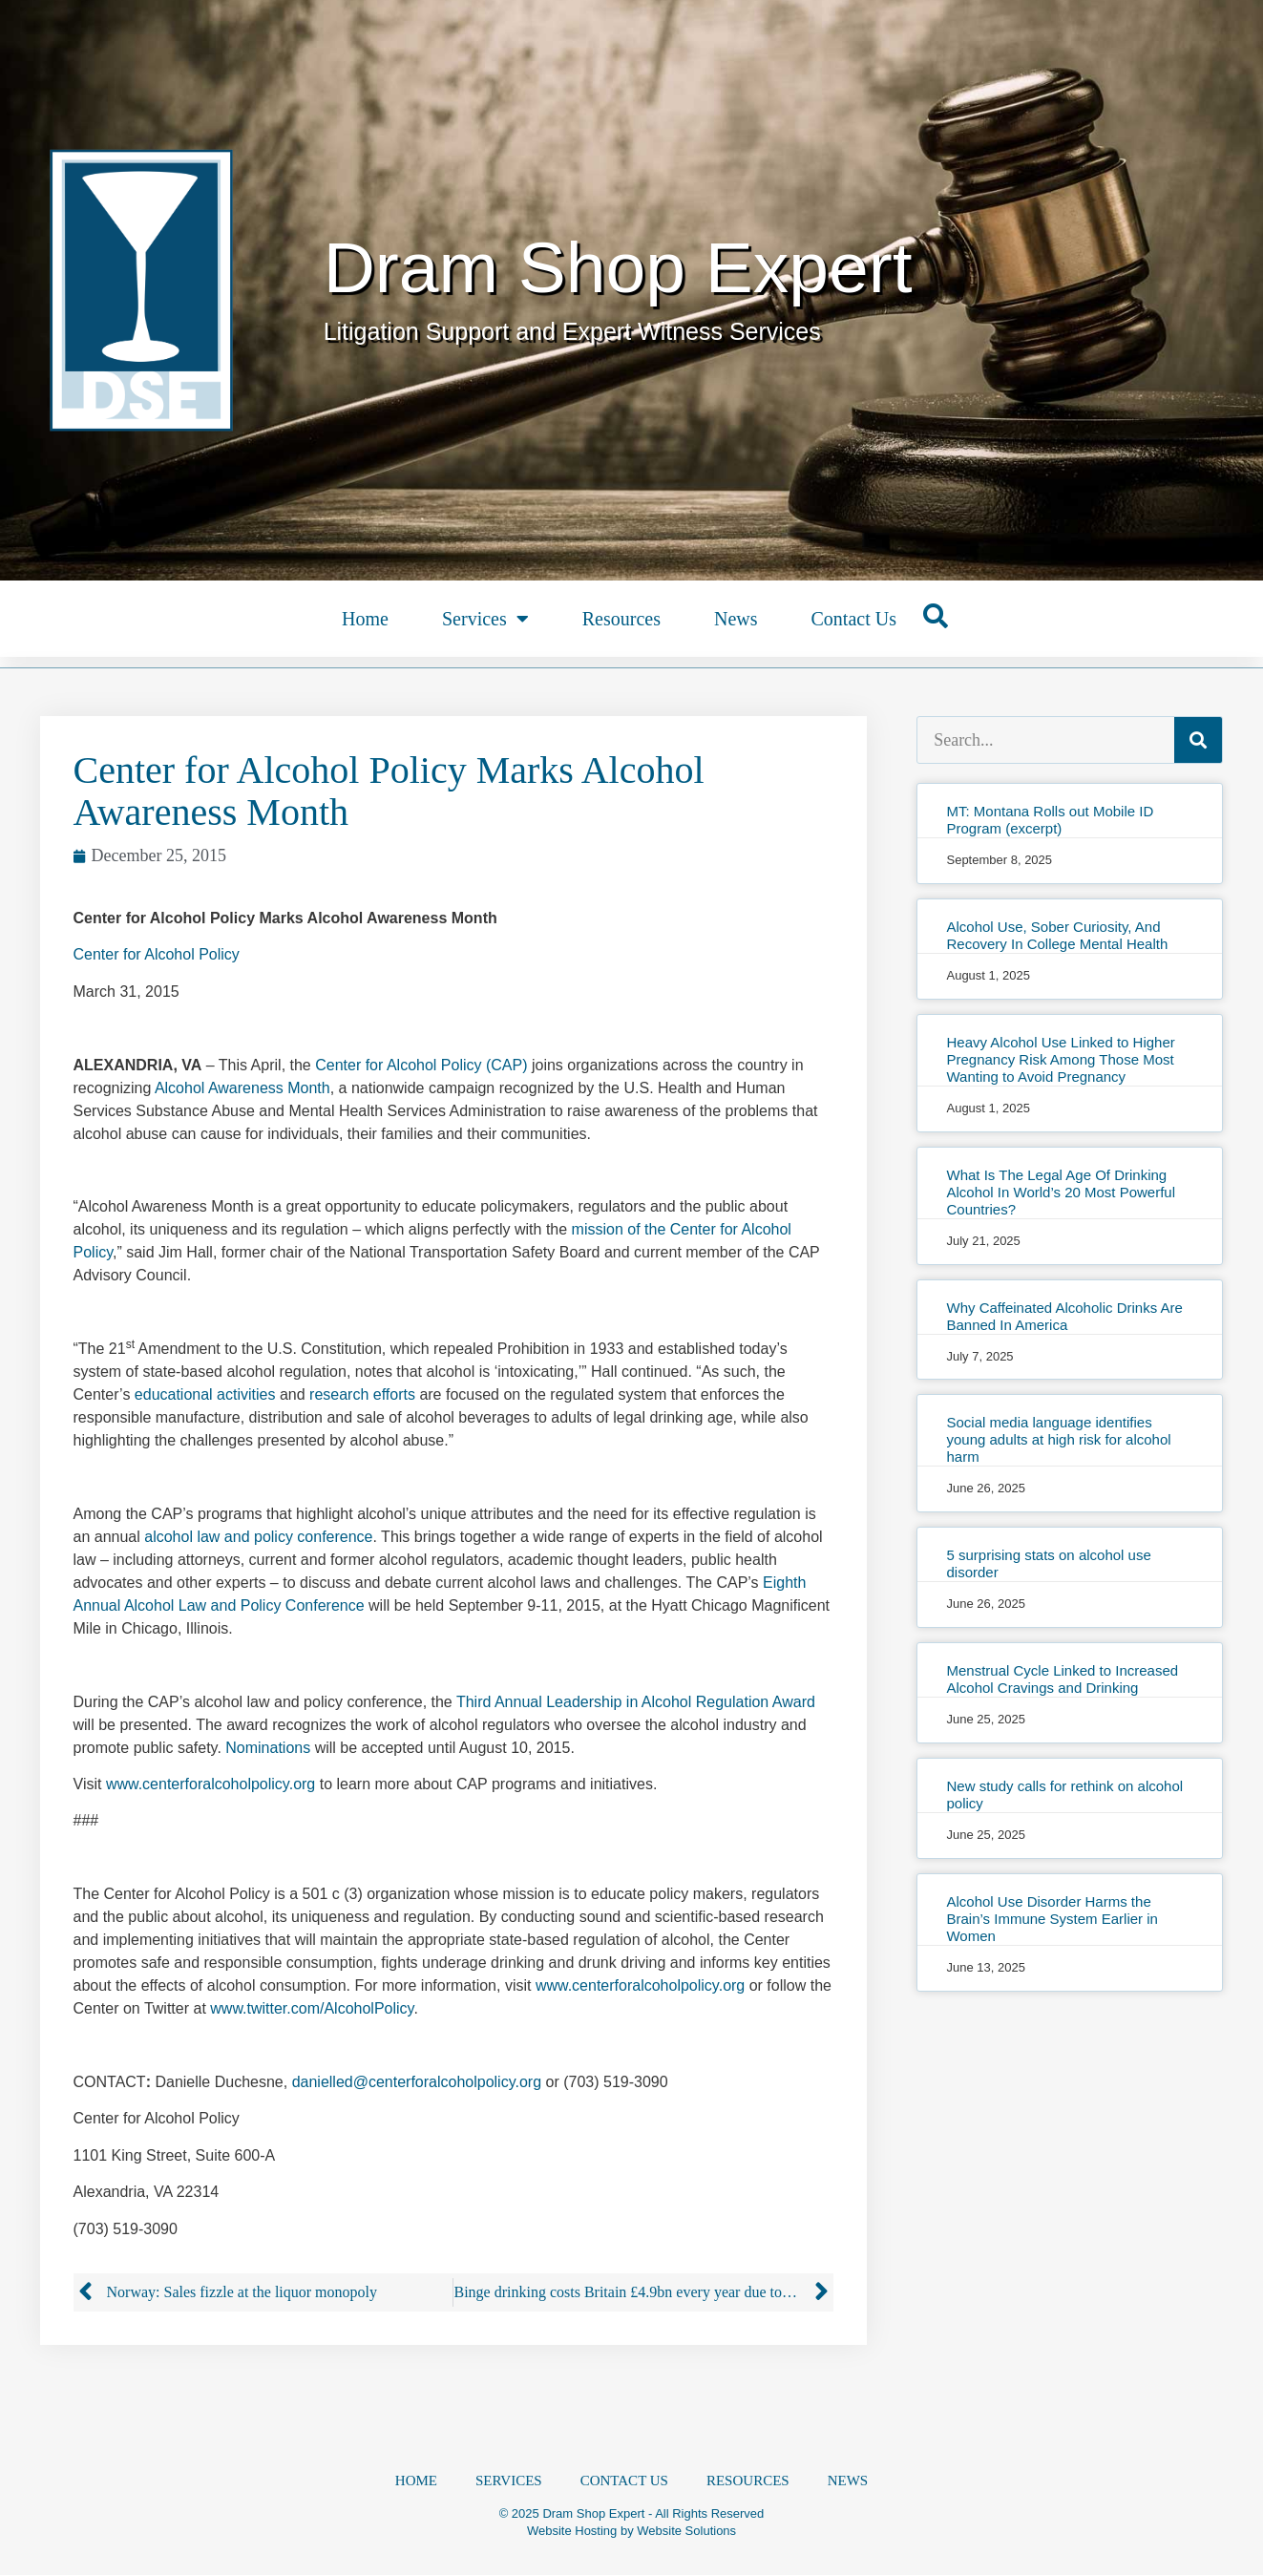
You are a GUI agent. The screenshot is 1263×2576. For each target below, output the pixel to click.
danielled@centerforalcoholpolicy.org (416, 2082)
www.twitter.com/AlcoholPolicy (311, 2008)
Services (485, 619)
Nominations (267, 1748)
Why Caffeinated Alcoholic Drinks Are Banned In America (1064, 1316)
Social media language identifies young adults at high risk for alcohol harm (1058, 1439)
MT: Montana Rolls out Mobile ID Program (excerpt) (1049, 819)
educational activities (205, 1394)
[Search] (1198, 740)
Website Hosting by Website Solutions (631, 2531)
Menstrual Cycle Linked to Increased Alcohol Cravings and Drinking (1062, 1679)
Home (365, 618)
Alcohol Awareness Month (242, 1088)
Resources (621, 618)
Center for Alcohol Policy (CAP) (421, 1065)
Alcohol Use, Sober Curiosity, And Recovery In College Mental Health (1057, 935)
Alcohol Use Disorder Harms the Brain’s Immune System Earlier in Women (1051, 1918)
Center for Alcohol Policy (157, 954)
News (736, 618)
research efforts (362, 1394)
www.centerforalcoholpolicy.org (210, 1784)
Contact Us (852, 618)
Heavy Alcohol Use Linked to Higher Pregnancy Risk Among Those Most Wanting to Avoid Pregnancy (1060, 1059)
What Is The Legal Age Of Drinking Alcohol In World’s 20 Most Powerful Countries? (1060, 1192)
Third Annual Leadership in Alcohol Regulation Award (635, 1702)
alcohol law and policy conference (258, 1537)
